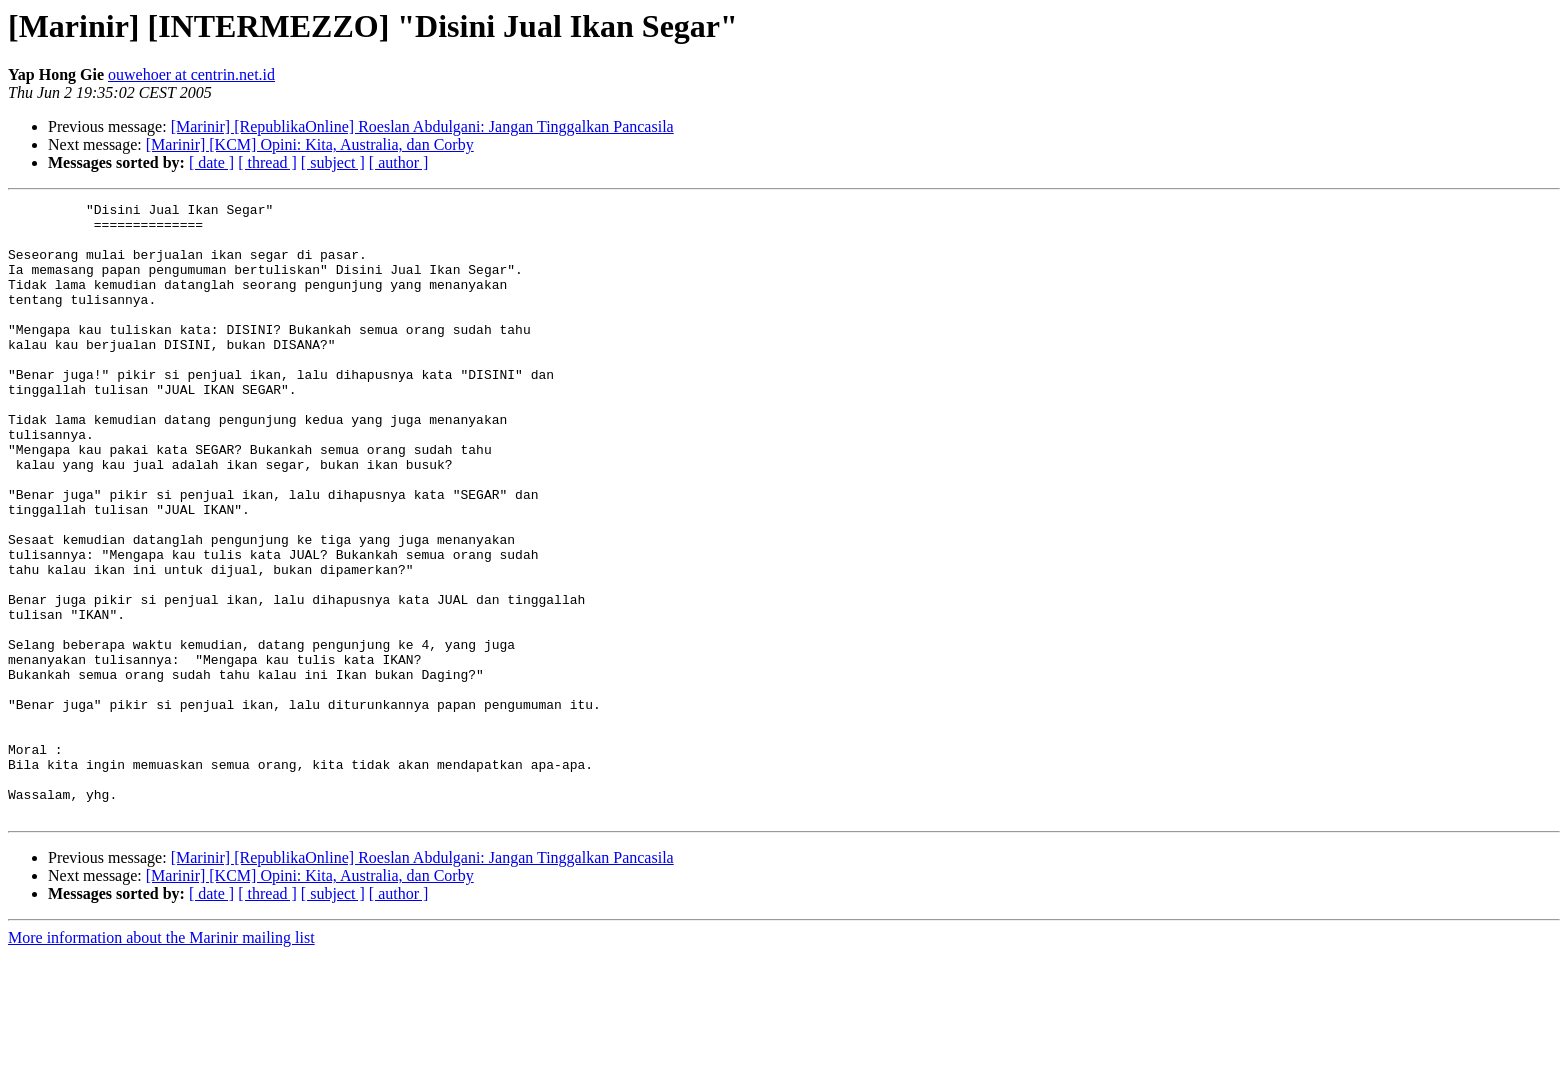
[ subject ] (333, 162)
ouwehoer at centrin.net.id (191, 74)
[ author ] (399, 162)
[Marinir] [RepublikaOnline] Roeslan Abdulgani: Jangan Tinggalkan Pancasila (422, 126)
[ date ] (211, 162)
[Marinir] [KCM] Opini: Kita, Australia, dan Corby (310, 144)
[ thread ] (267, 162)
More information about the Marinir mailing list (161, 1060)
